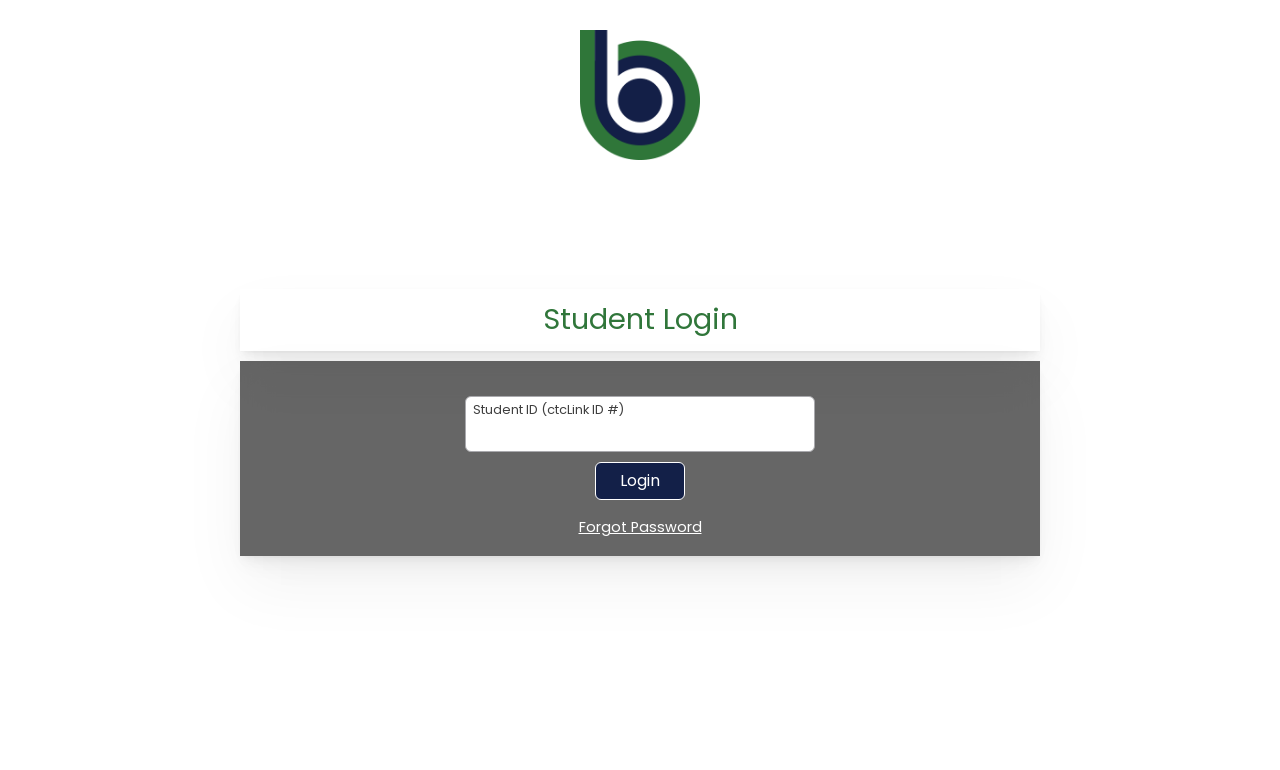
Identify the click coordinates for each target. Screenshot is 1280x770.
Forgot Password (640, 528)
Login (640, 480)
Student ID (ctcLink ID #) (548, 410)
